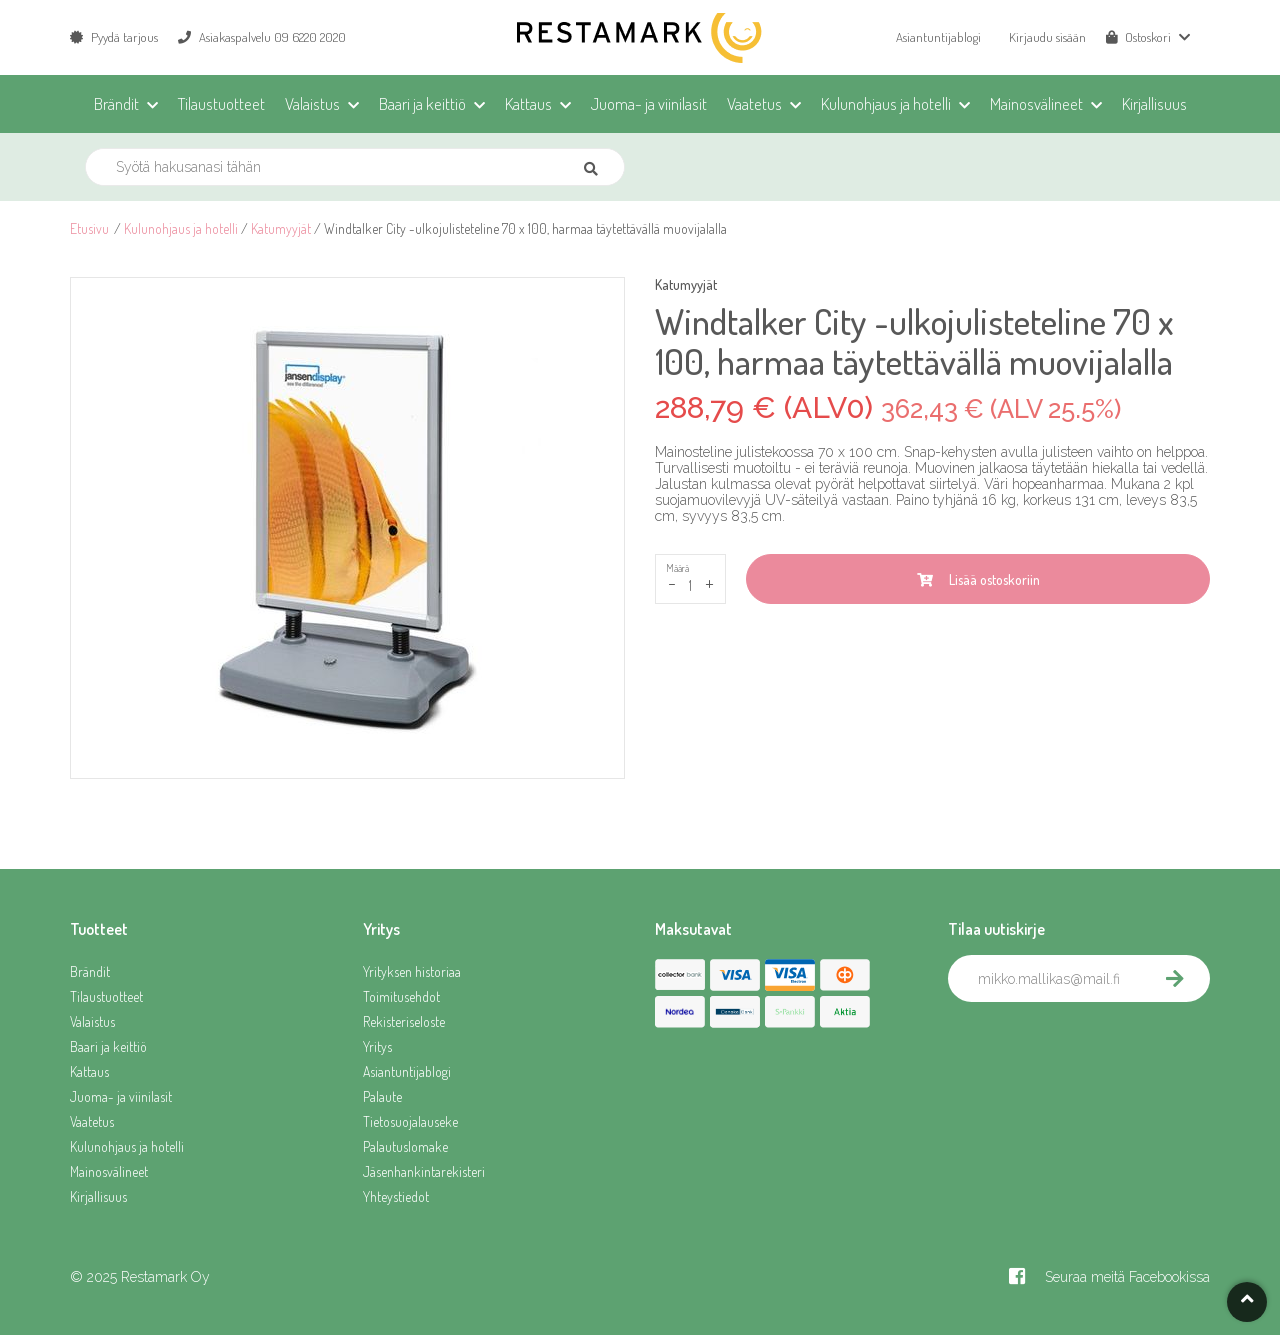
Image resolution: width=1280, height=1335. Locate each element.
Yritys (377, 1046)
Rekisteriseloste (404, 1021)
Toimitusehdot (401, 996)
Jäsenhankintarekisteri (424, 1171)
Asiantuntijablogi (938, 37)
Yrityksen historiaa (412, 971)
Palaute (382, 1096)
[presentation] (1100, 1046)
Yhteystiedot (396, 1196)
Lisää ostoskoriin (978, 579)
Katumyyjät (281, 228)
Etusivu (89, 228)
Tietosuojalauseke (410, 1121)
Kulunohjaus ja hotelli (181, 228)
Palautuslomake (405, 1146)
